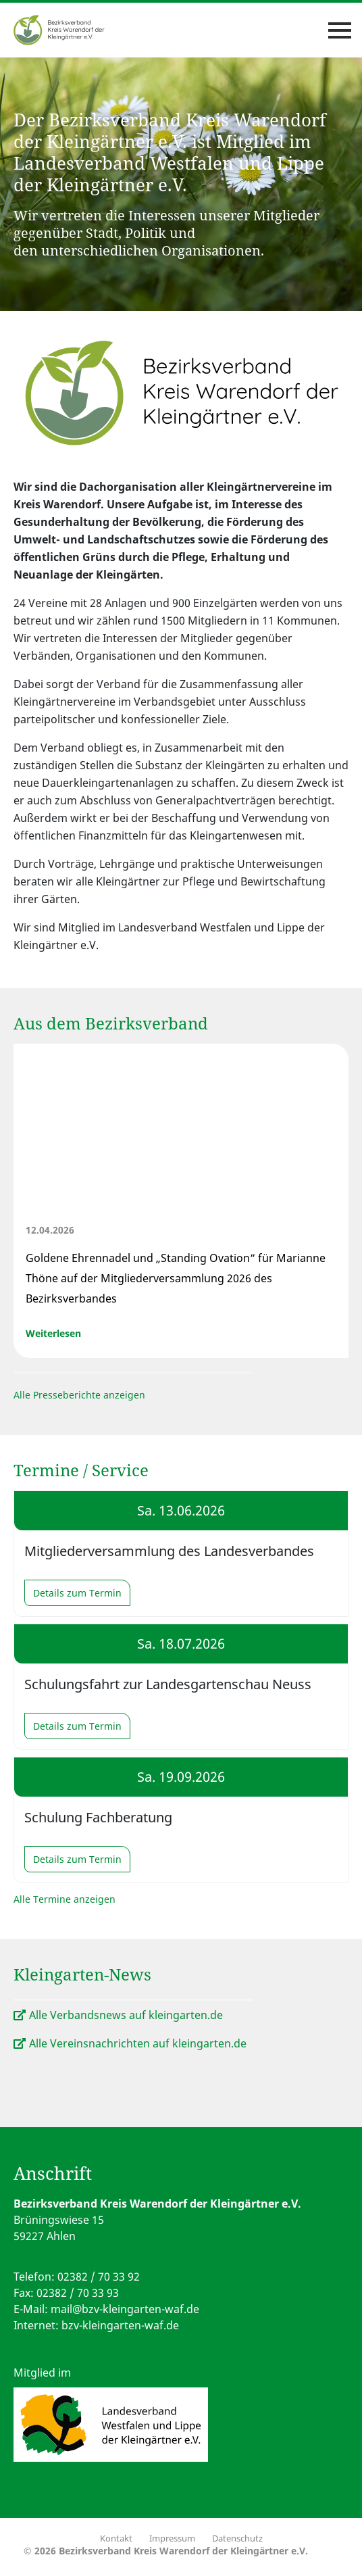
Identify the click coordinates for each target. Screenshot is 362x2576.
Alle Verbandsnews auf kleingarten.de (126, 2015)
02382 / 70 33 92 (98, 2276)
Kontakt (116, 2538)
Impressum (172, 2538)
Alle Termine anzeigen (64, 1899)
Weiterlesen (53, 1333)
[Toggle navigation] (339, 30)
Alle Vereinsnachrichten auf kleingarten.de (138, 2043)
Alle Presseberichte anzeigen (79, 1394)
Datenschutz (237, 2538)
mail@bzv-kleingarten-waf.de (125, 2309)
